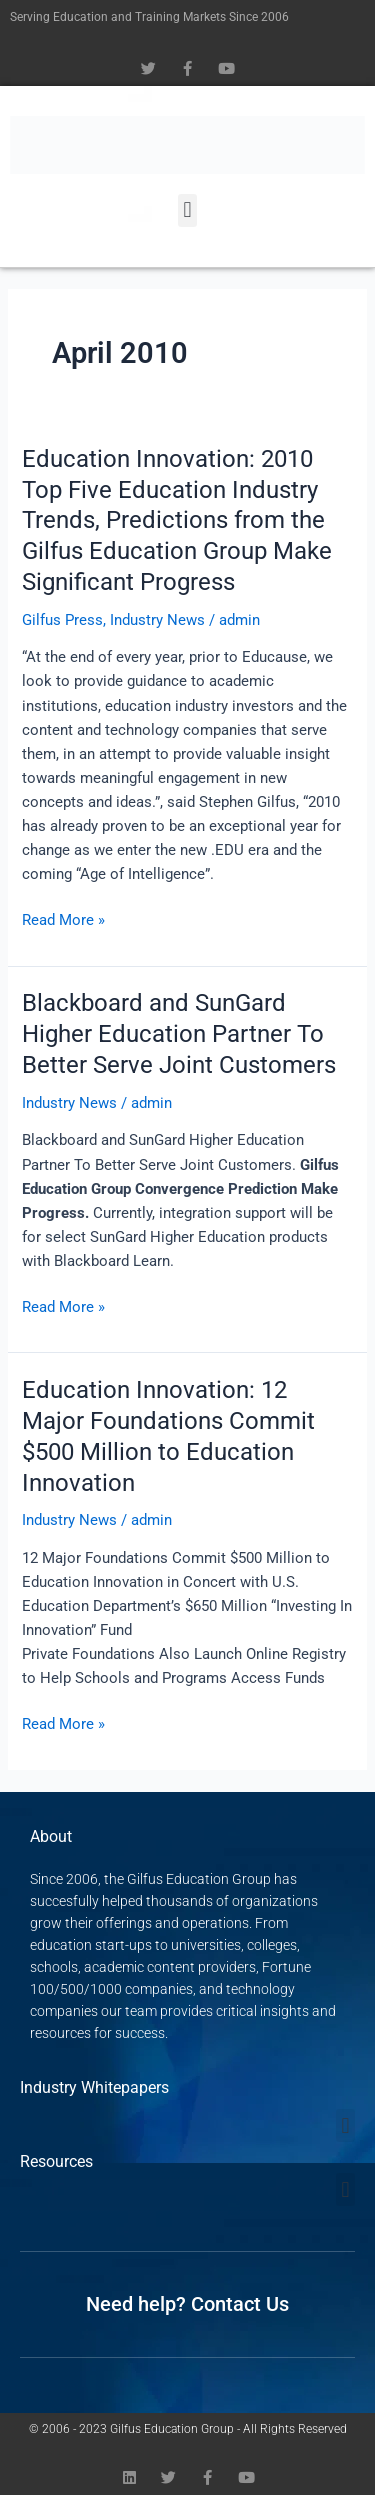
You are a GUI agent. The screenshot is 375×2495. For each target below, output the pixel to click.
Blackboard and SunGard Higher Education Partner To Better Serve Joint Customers (179, 1034)
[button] (187, 210)
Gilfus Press (62, 620)
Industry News (157, 620)
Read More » (63, 918)
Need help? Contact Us (187, 2304)
